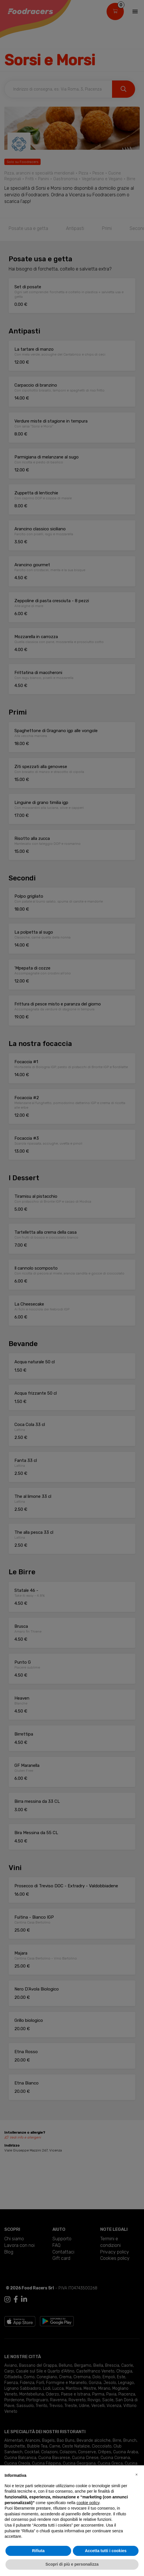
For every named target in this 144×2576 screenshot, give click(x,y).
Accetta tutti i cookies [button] (106, 2550)
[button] (136, 2474)
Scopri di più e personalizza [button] (72, 2564)
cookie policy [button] (88, 2502)
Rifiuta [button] (38, 2550)
